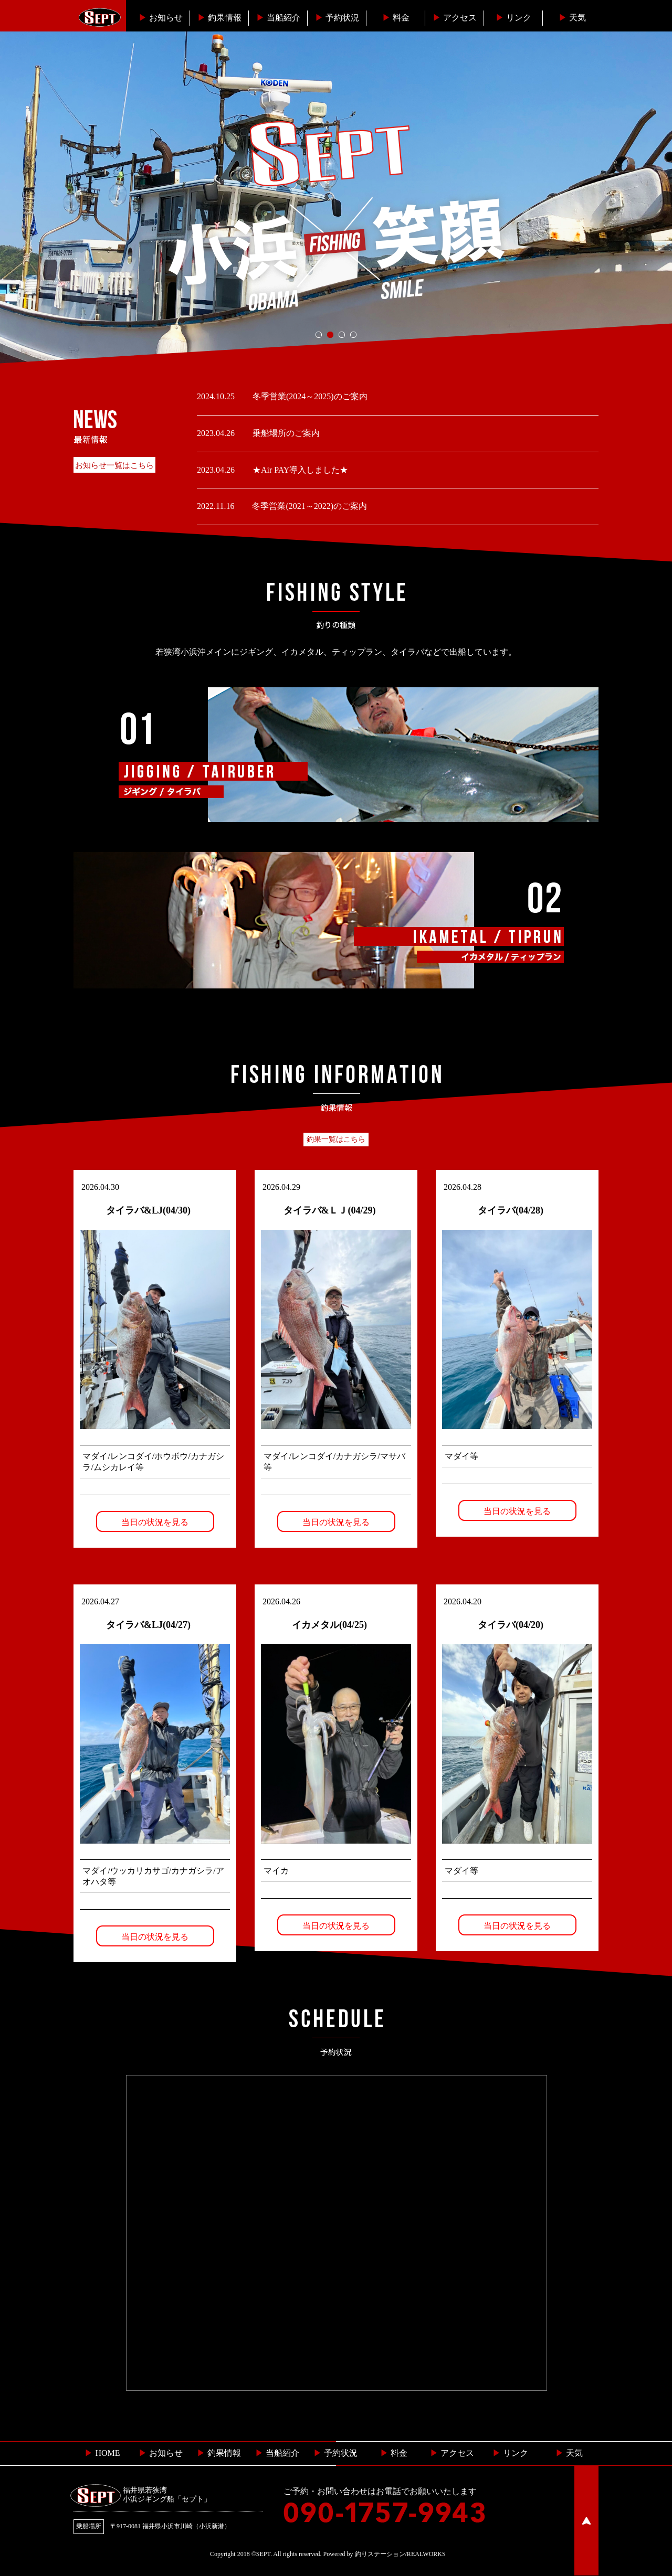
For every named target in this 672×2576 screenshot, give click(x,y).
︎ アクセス (452, 2453)
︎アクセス (455, 17)
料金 (396, 17)
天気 (572, 17)
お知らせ (161, 17)
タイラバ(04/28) (510, 1210)
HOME (102, 2453)
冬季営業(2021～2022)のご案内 (308, 506)
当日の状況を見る (154, 1522)
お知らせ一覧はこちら (114, 465)
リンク (513, 17)
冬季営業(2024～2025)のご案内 (309, 396)
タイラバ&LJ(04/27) (148, 1625)
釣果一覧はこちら (336, 1139)
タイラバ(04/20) (510, 1625)
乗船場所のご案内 (285, 433)
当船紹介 (278, 17)
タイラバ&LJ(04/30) (148, 1210)
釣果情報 (219, 17)
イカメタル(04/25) (329, 1625)
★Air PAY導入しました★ (299, 469)
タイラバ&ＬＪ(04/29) (330, 1210)
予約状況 (337, 17)
